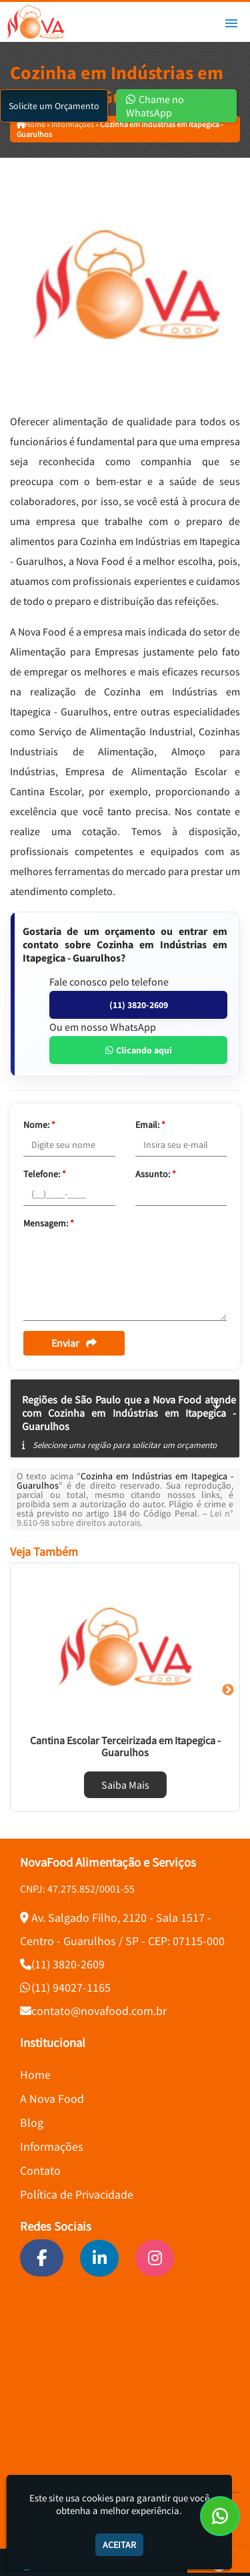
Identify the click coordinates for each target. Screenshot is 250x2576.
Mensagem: (48, 1223)
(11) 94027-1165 (71, 1987)
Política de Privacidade (76, 2194)
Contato (40, 2170)
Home (35, 2074)
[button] (231, 23)
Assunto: (155, 1174)
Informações (51, 2146)
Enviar (74, 1343)
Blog (31, 2122)
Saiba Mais (125, 1784)
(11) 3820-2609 (138, 1005)
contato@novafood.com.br (99, 2010)
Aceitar (119, 2545)
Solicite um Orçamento (54, 106)
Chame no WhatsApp (155, 105)
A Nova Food (52, 2098)
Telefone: (44, 1174)
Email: (150, 1125)
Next (228, 1690)
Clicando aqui (138, 1050)
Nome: (39, 1125)
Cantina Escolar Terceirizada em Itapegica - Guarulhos (125, 1746)
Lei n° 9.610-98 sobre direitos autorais (125, 1518)
